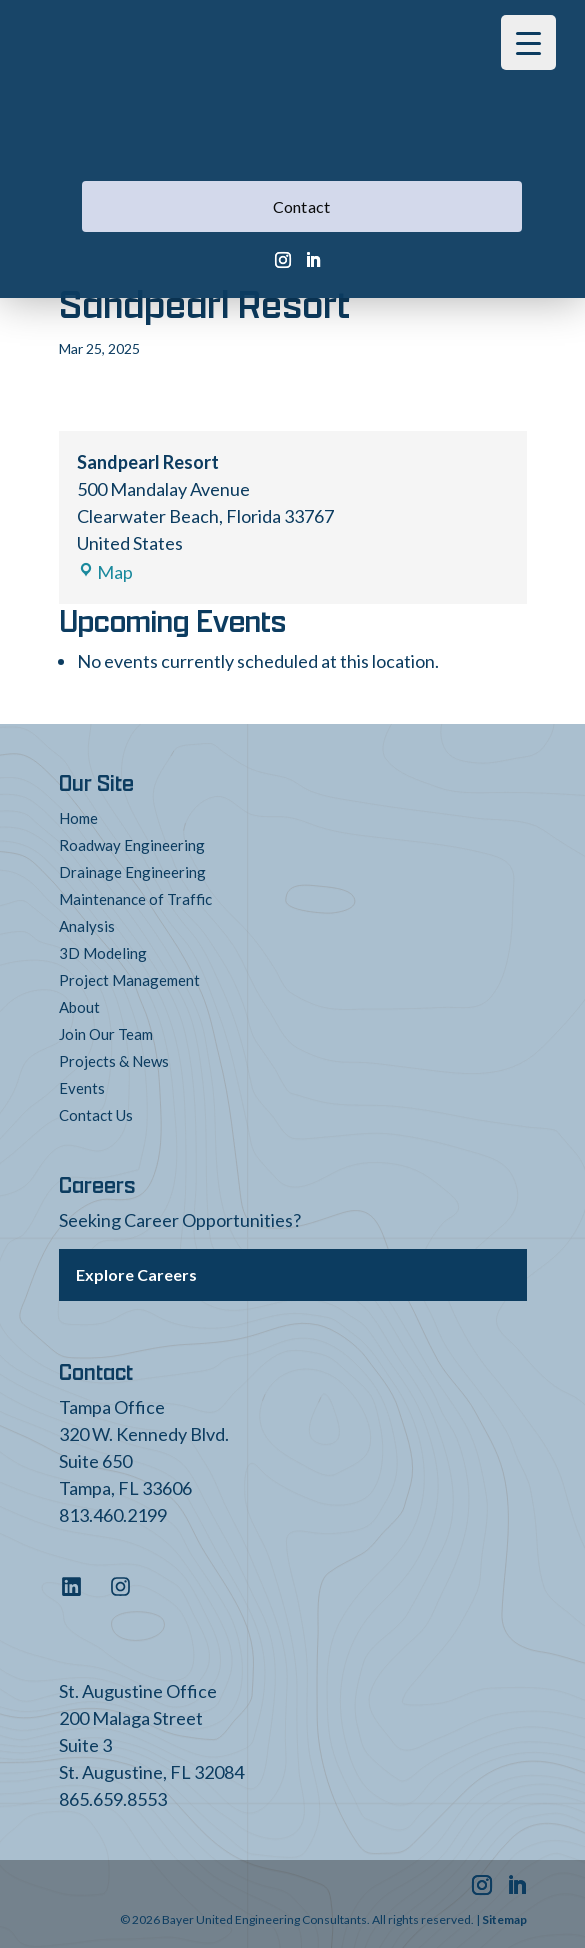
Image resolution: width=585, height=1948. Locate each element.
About (79, 1007)
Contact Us (96, 1115)
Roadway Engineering (132, 845)
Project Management (129, 980)
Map (105, 572)
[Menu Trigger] (528, 42)
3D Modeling (103, 953)
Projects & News (114, 1061)
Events (82, 1088)
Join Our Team (106, 1034)
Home (78, 818)
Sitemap (504, 1919)
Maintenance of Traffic (135, 899)
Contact (302, 206)
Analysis (87, 926)
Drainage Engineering (132, 872)
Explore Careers (136, 1274)
